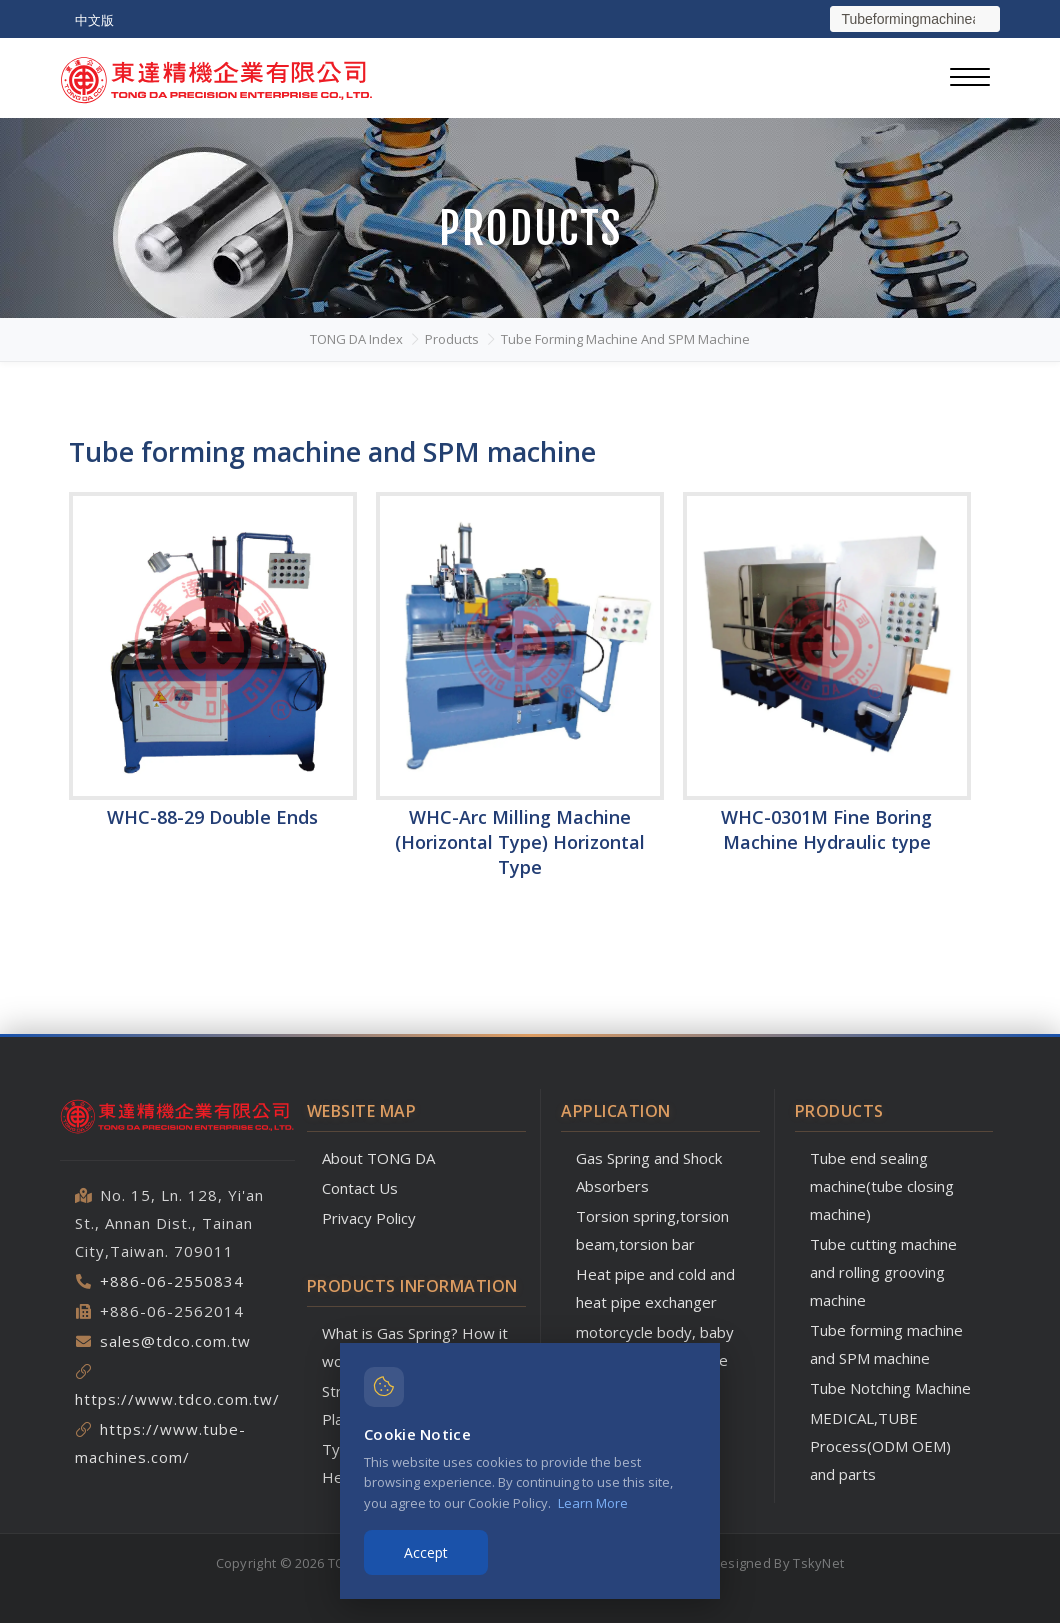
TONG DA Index (356, 339)
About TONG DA (378, 1158)
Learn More (593, 1503)
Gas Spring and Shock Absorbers (649, 1172)
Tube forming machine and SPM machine (625, 339)
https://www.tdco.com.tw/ (177, 1399)
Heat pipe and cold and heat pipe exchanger (655, 1288)
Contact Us (360, 1188)
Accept (426, 1552)
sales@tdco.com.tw (175, 1341)
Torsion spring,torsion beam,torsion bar (652, 1230)
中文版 (94, 20)
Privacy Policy (369, 1218)
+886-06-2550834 (172, 1281)
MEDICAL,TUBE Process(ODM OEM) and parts (880, 1446)
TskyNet (818, 1563)
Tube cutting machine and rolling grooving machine (883, 1272)
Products (452, 339)
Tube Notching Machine (890, 1388)
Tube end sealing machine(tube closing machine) (882, 1186)
